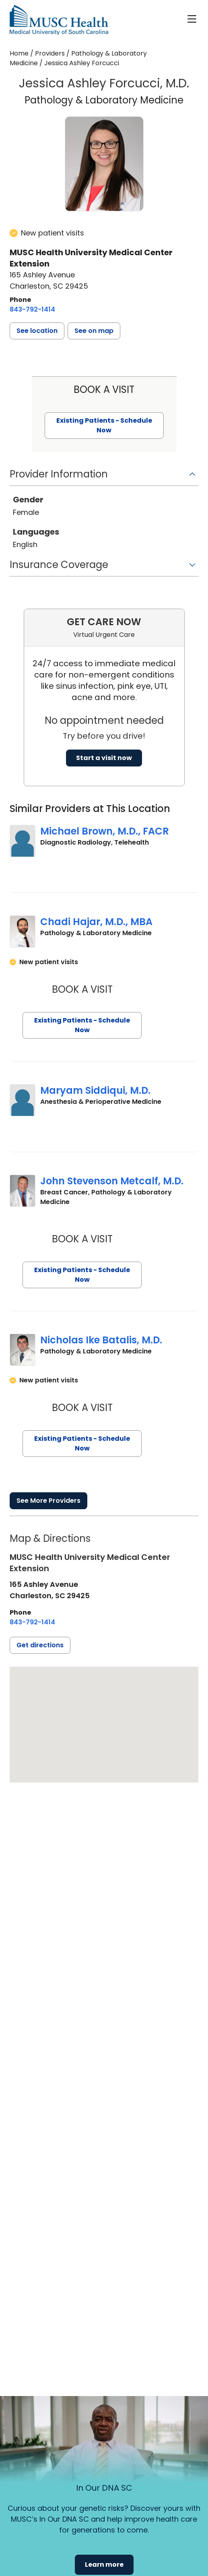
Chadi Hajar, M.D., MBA (96, 921)
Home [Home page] (19, 53)
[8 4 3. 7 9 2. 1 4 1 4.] (32, 309)
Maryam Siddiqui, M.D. (95, 1090)
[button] (37, 330)
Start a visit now (104, 757)
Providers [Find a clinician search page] (50, 53)
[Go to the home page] (59, 20)
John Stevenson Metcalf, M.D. (111, 1181)
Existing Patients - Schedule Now (82, 1025)
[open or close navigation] (191, 18)
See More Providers (48, 1500)
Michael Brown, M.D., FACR (104, 831)
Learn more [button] (104, 2564)
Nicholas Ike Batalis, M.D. (101, 1340)
